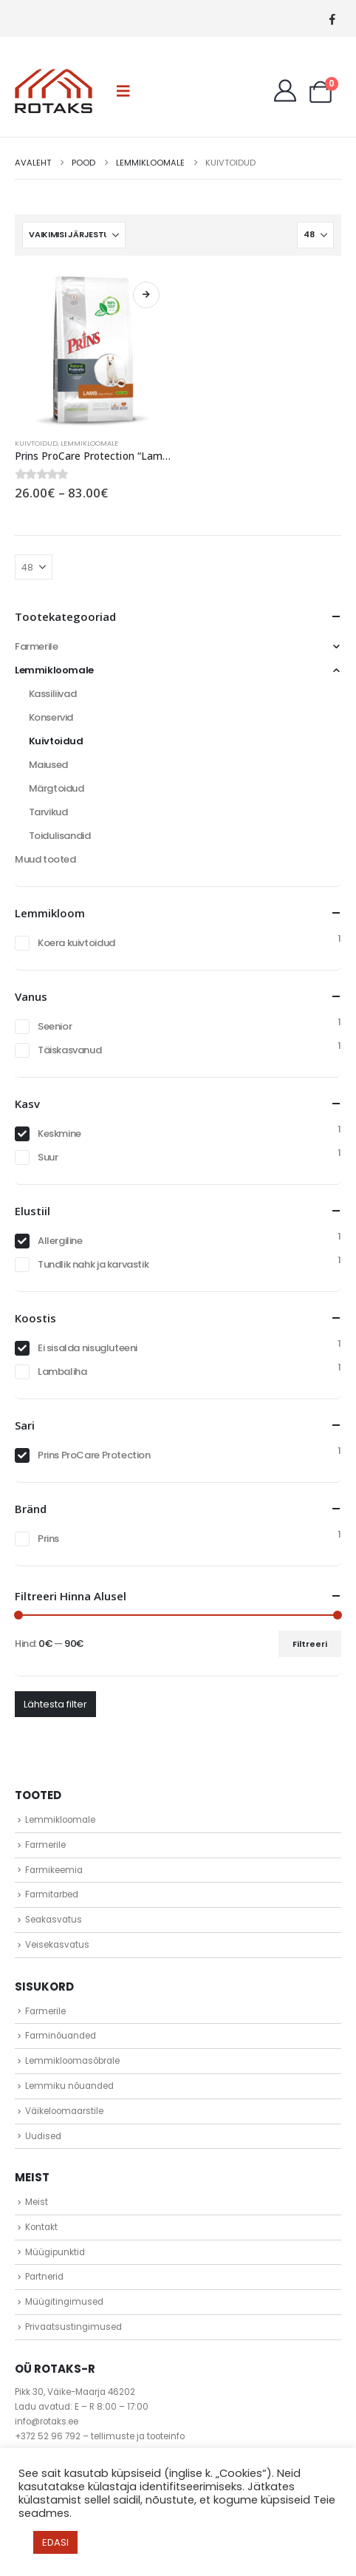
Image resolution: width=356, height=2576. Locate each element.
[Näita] (315, 235)
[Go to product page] (93, 348)
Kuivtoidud (36, 443)
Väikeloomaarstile (64, 2111)
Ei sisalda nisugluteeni (87, 1348)
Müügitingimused (64, 2302)
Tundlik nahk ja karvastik (93, 1264)
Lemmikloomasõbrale (72, 2061)
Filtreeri (309, 1644)
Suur (48, 1157)
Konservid (51, 717)
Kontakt (41, 2227)
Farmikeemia (54, 1870)
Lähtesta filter (55, 1704)
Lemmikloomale (89, 443)
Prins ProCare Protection (94, 1455)
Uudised (43, 2136)
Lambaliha (62, 1372)
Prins (48, 1539)
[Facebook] (332, 19)
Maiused (48, 765)
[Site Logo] (53, 91)
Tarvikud (48, 812)
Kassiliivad (53, 694)
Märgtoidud (56, 788)
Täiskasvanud (69, 1050)
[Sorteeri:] (74, 235)
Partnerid (44, 2277)
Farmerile (36, 646)
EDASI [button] (55, 2542)
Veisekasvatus (57, 1945)
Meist (36, 2202)
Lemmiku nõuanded (69, 2086)
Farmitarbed (51, 1894)
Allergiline (60, 1241)
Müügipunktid (55, 2252)
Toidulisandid (60, 836)
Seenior (55, 1026)
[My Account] (285, 91)
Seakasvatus (53, 1920)
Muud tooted (45, 859)
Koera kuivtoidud (76, 943)
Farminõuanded (60, 2036)
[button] (123, 90)
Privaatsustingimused (73, 2327)
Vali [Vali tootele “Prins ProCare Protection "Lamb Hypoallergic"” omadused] (146, 295)
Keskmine (59, 1133)
